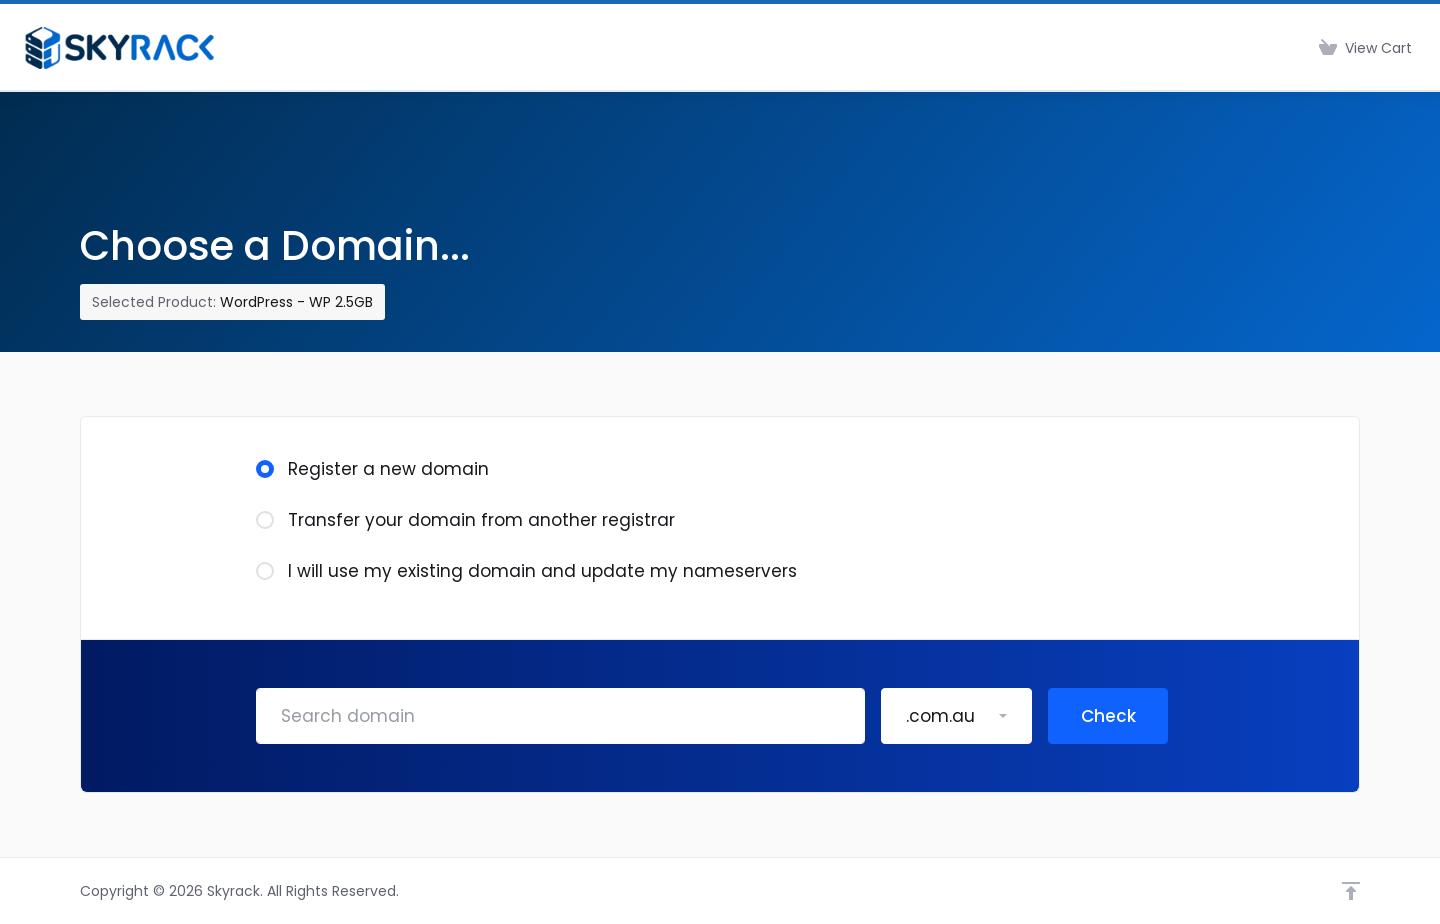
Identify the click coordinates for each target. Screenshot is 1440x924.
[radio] (265, 469)
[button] (956, 716)
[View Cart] (1365, 48)
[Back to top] (1351, 891)
